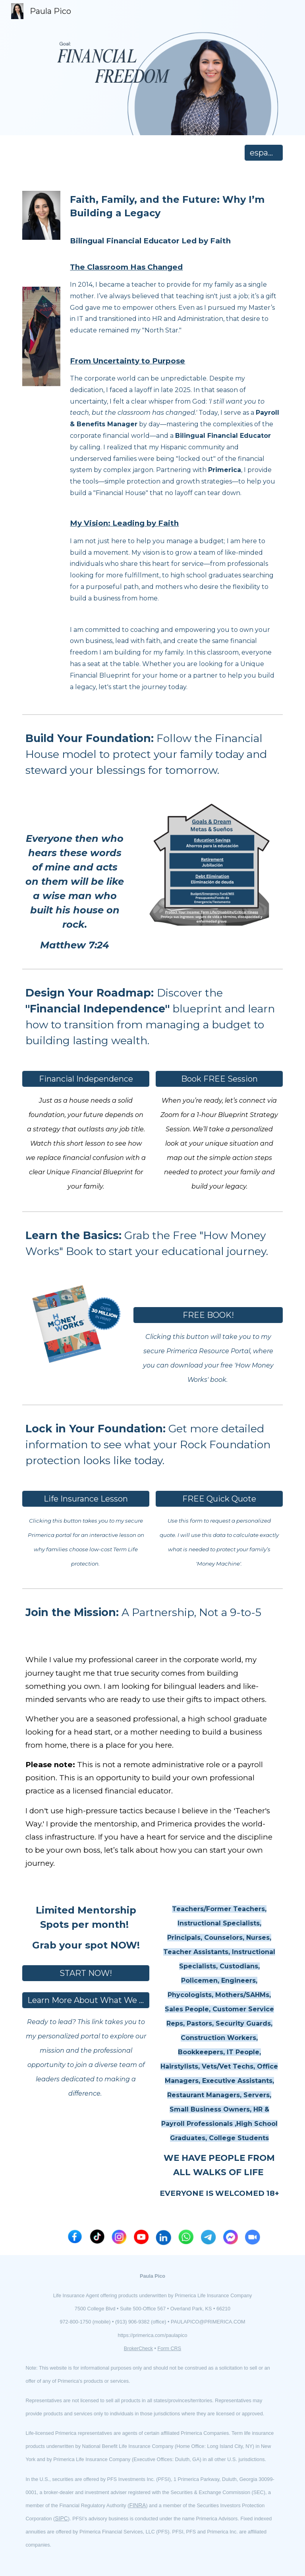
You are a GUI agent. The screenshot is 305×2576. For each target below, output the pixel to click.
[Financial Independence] (86, 1079)
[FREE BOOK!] (208, 1315)
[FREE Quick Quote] (219, 1498)
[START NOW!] (86, 1973)
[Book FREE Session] (219, 1079)
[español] (263, 152)
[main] (174, 440)
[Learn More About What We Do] (86, 2000)
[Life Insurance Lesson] (86, 1498)
